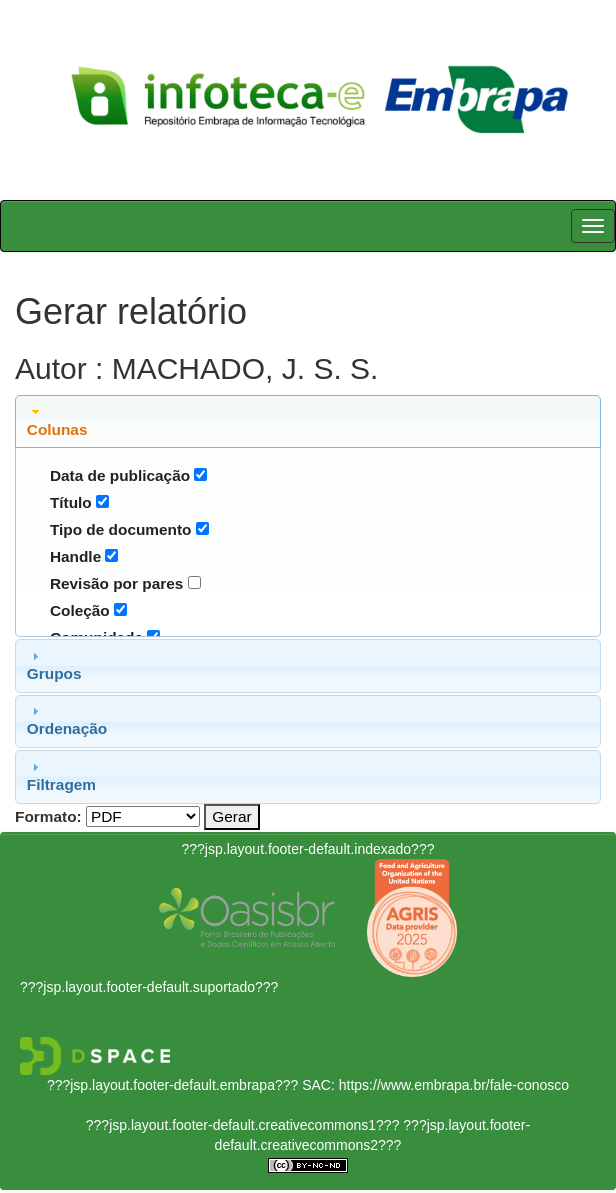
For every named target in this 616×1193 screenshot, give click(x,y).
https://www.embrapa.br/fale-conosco (454, 1085)
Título (71, 502)
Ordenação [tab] (67, 720)
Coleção (80, 610)
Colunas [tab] (57, 421)
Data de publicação (120, 475)
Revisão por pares (116, 583)
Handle (75, 556)
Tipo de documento (121, 529)
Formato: (48, 816)
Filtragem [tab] (61, 776)
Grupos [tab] (54, 665)
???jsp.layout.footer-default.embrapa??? (172, 1085)
